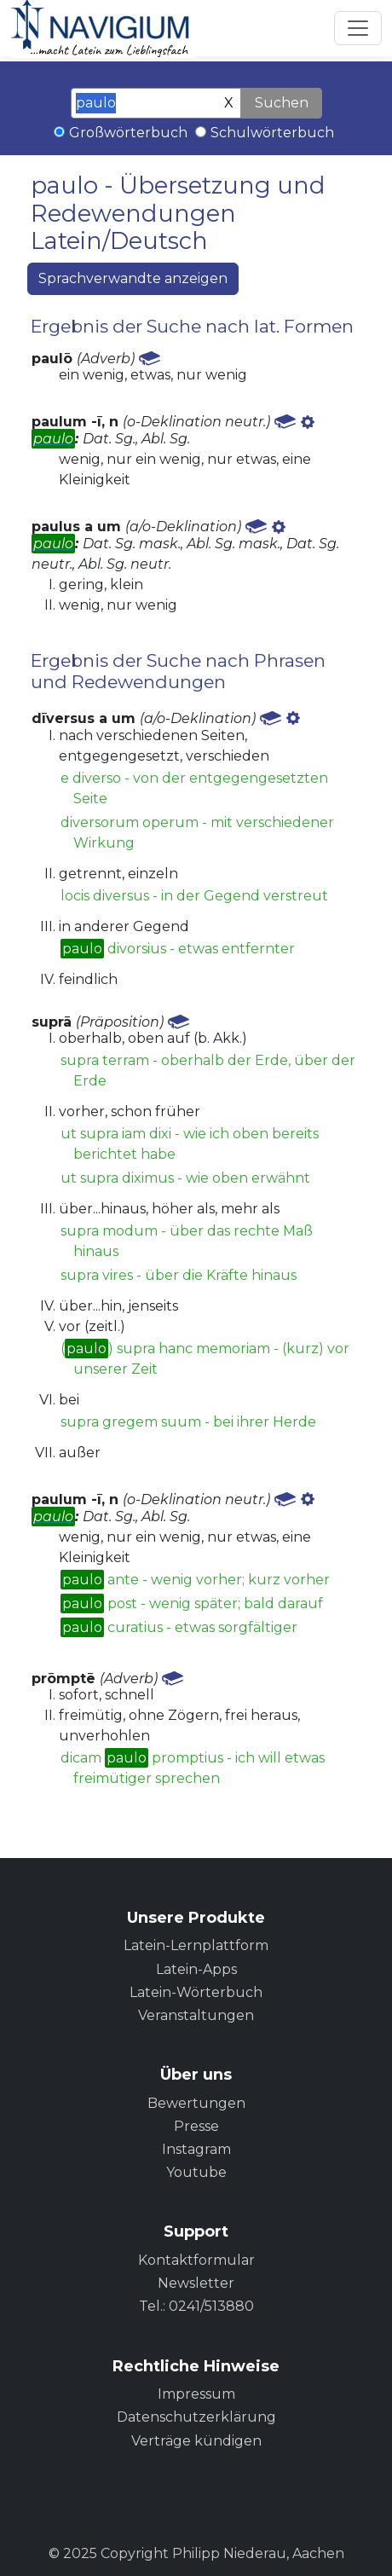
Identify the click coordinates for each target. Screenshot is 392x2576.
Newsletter (196, 2283)
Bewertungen (196, 2103)
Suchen (281, 103)
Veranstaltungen (196, 2015)
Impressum (196, 2394)
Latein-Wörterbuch (196, 1992)
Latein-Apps (196, 1969)
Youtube (196, 2172)
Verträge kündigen (196, 2441)
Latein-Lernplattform (196, 1945)
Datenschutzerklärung (196, 2417)
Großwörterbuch (128, 132)
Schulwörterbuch (272, 132)
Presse (196, 2126)
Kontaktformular (196, 2260)
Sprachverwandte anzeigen (133, 278)
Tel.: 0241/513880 (196, 2306)
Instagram (196, 2149)
